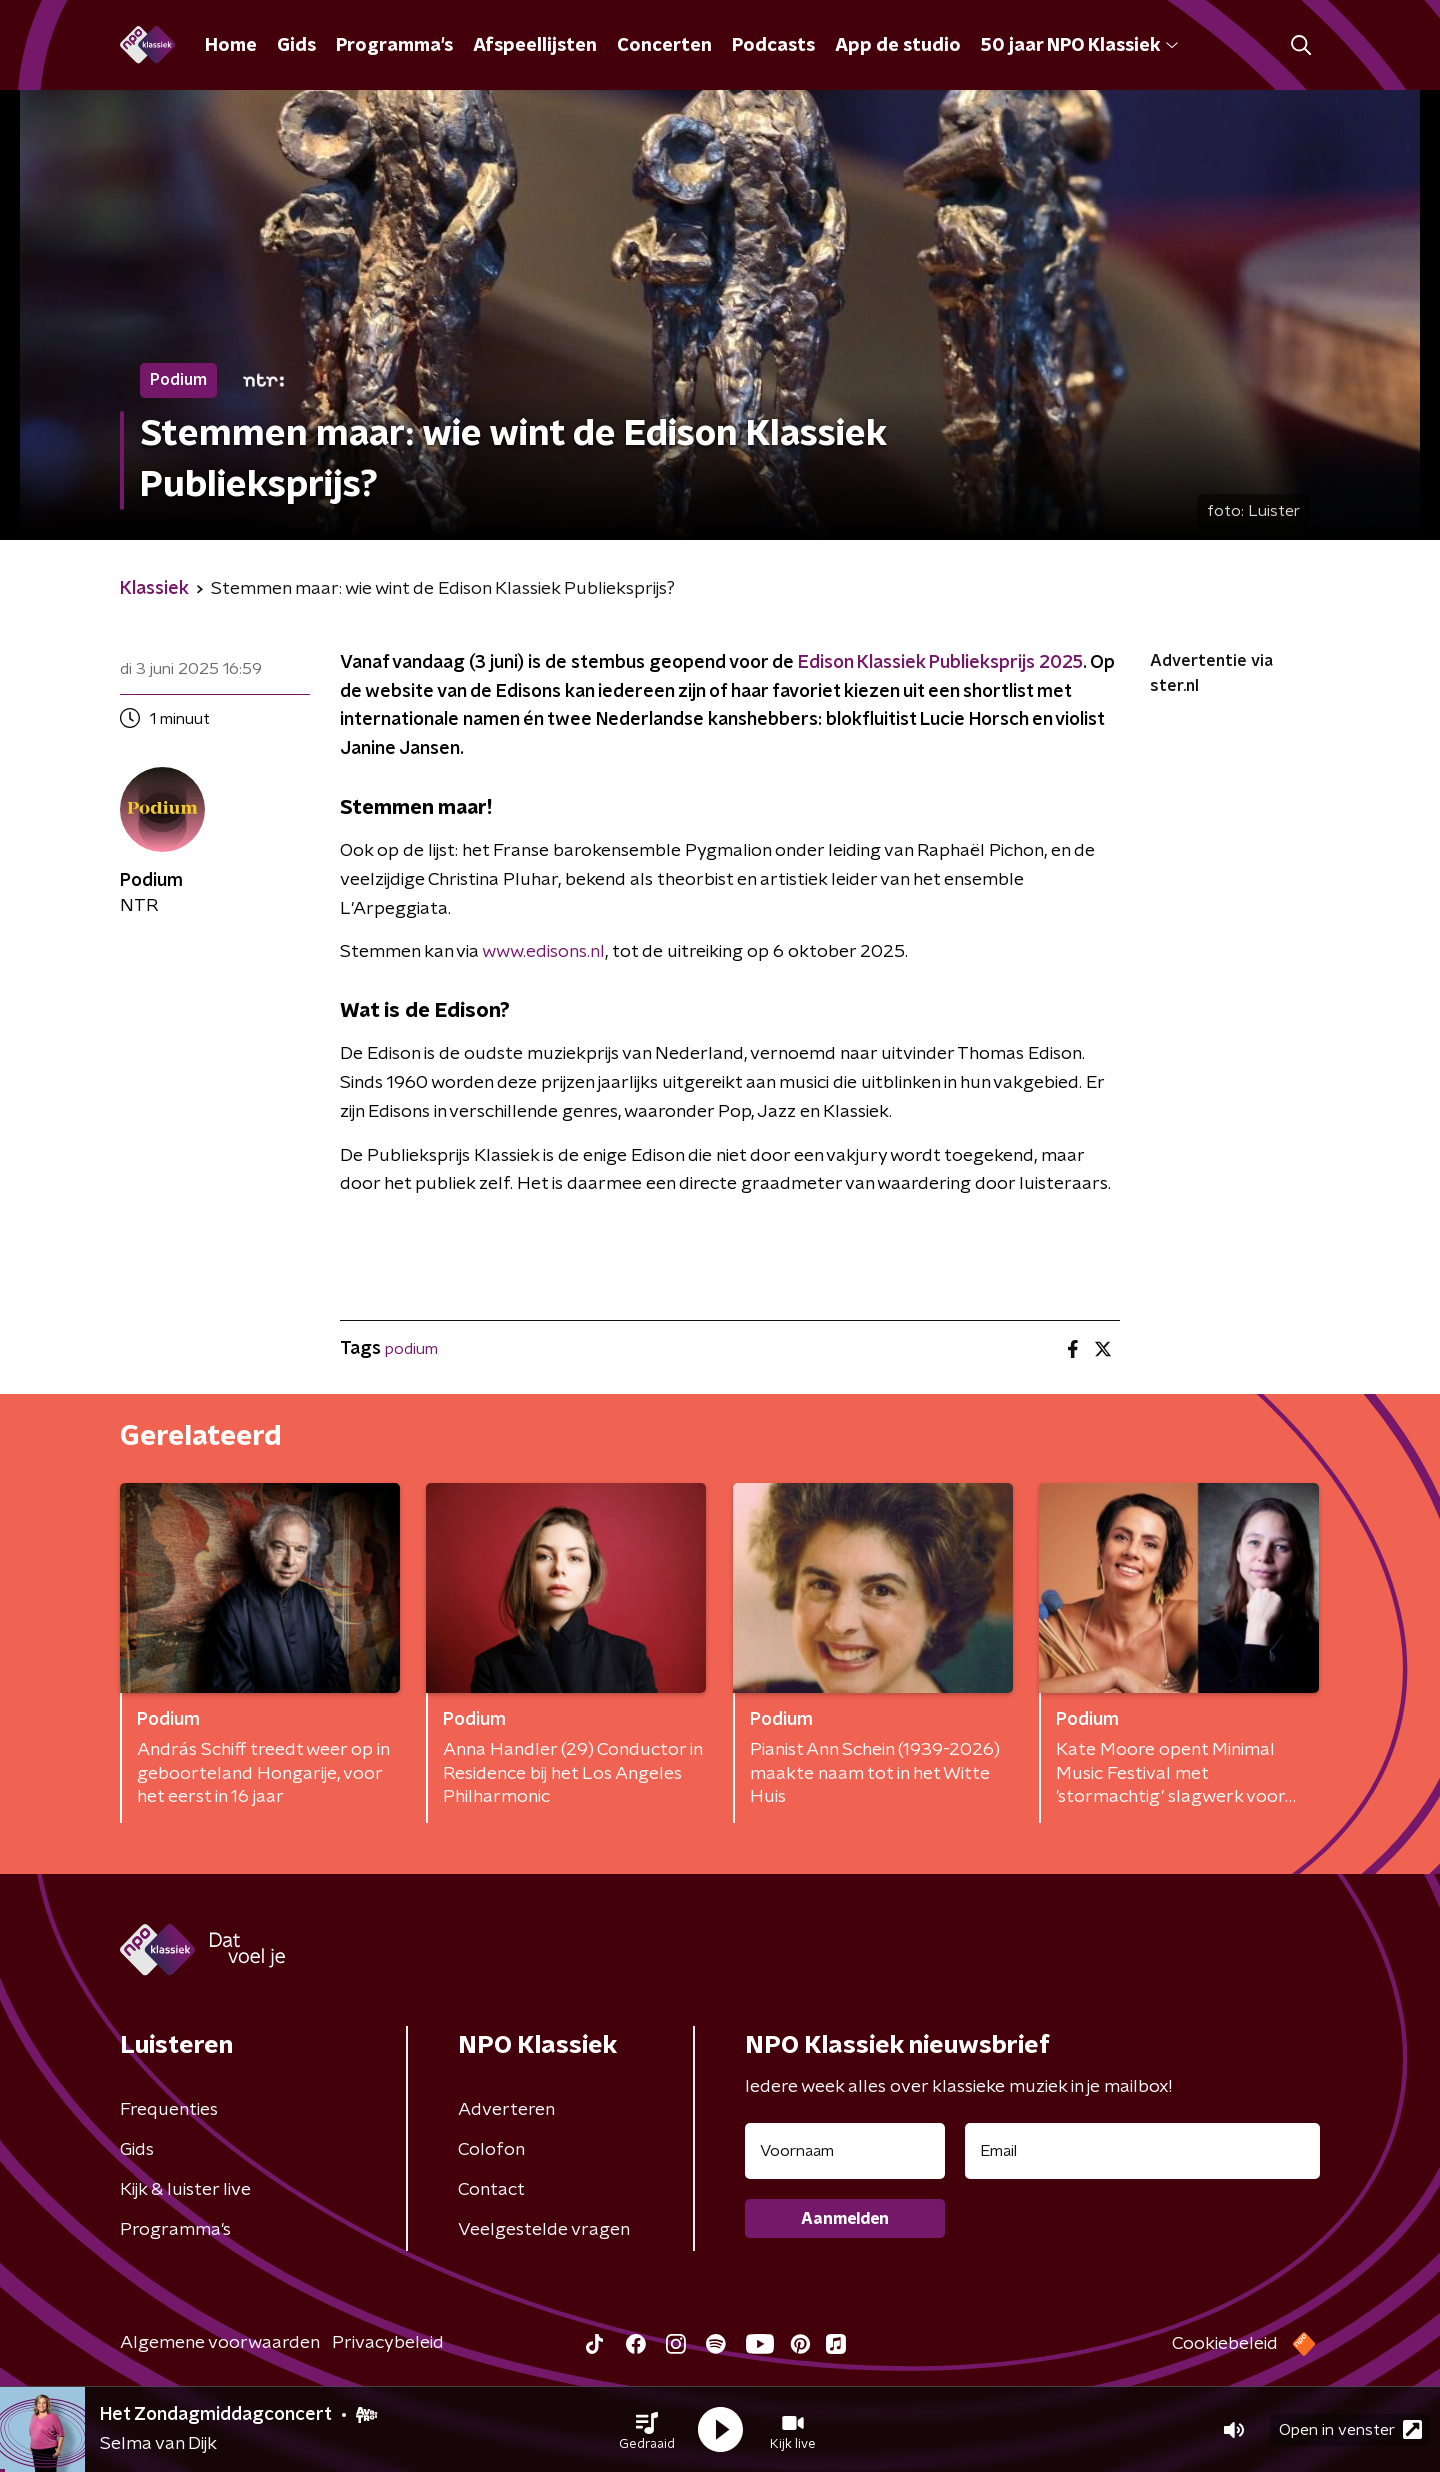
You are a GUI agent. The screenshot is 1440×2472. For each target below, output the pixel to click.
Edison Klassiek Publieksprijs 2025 (938, 663)
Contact (491, 2190)
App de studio (898, 46)
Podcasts (773, 46)
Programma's (394, 46)
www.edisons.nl (543, 952)
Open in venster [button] (1350, 2429)
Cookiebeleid (1225, 2344)
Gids (296, 46)
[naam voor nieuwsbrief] (845, 2151)
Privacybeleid (388, 2343)
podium (411, 1349)
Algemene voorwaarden (220, 2343)
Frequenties (169, 2110)
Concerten (664, 46)
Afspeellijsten (535, 46)
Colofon (491, 2150)
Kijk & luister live (185, 2190)
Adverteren (506, 2110)
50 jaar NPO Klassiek (1079, 46)
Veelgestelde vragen (544, 2230)
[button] (647, 2430)
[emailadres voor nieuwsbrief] (1142, 2151)
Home (231, 46)
